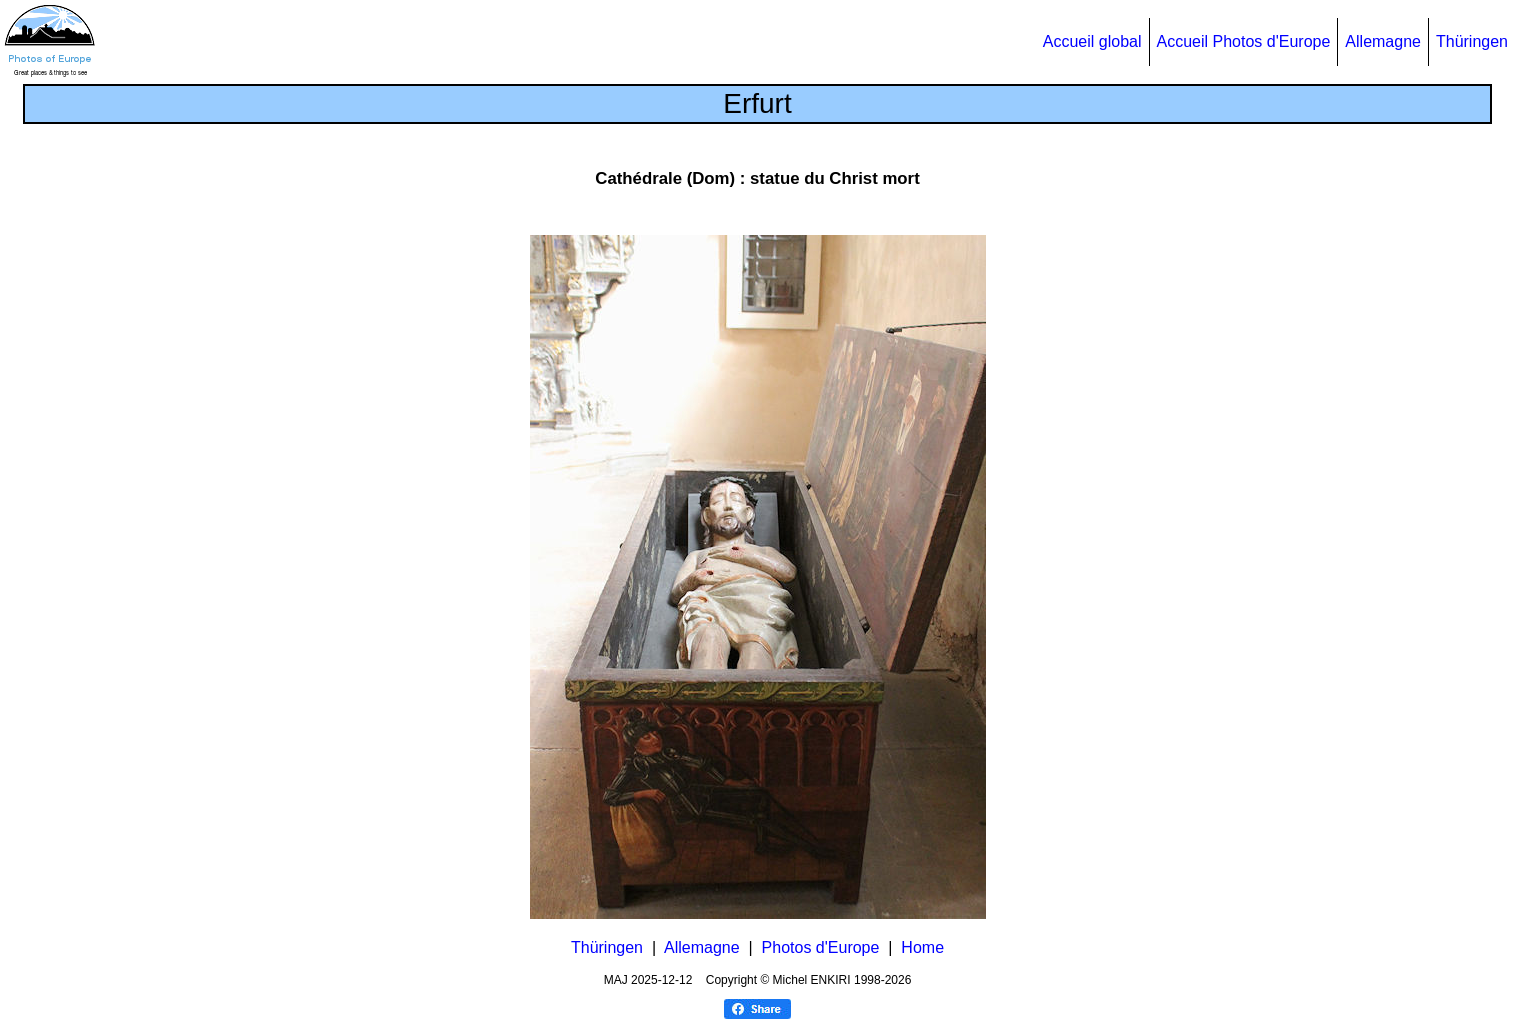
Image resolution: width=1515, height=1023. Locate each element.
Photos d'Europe (821, 947)
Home (922, 947)
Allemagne (1383, 41)
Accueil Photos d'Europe (1244, 41)
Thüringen (1472, 41)
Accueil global (1092, 41)
